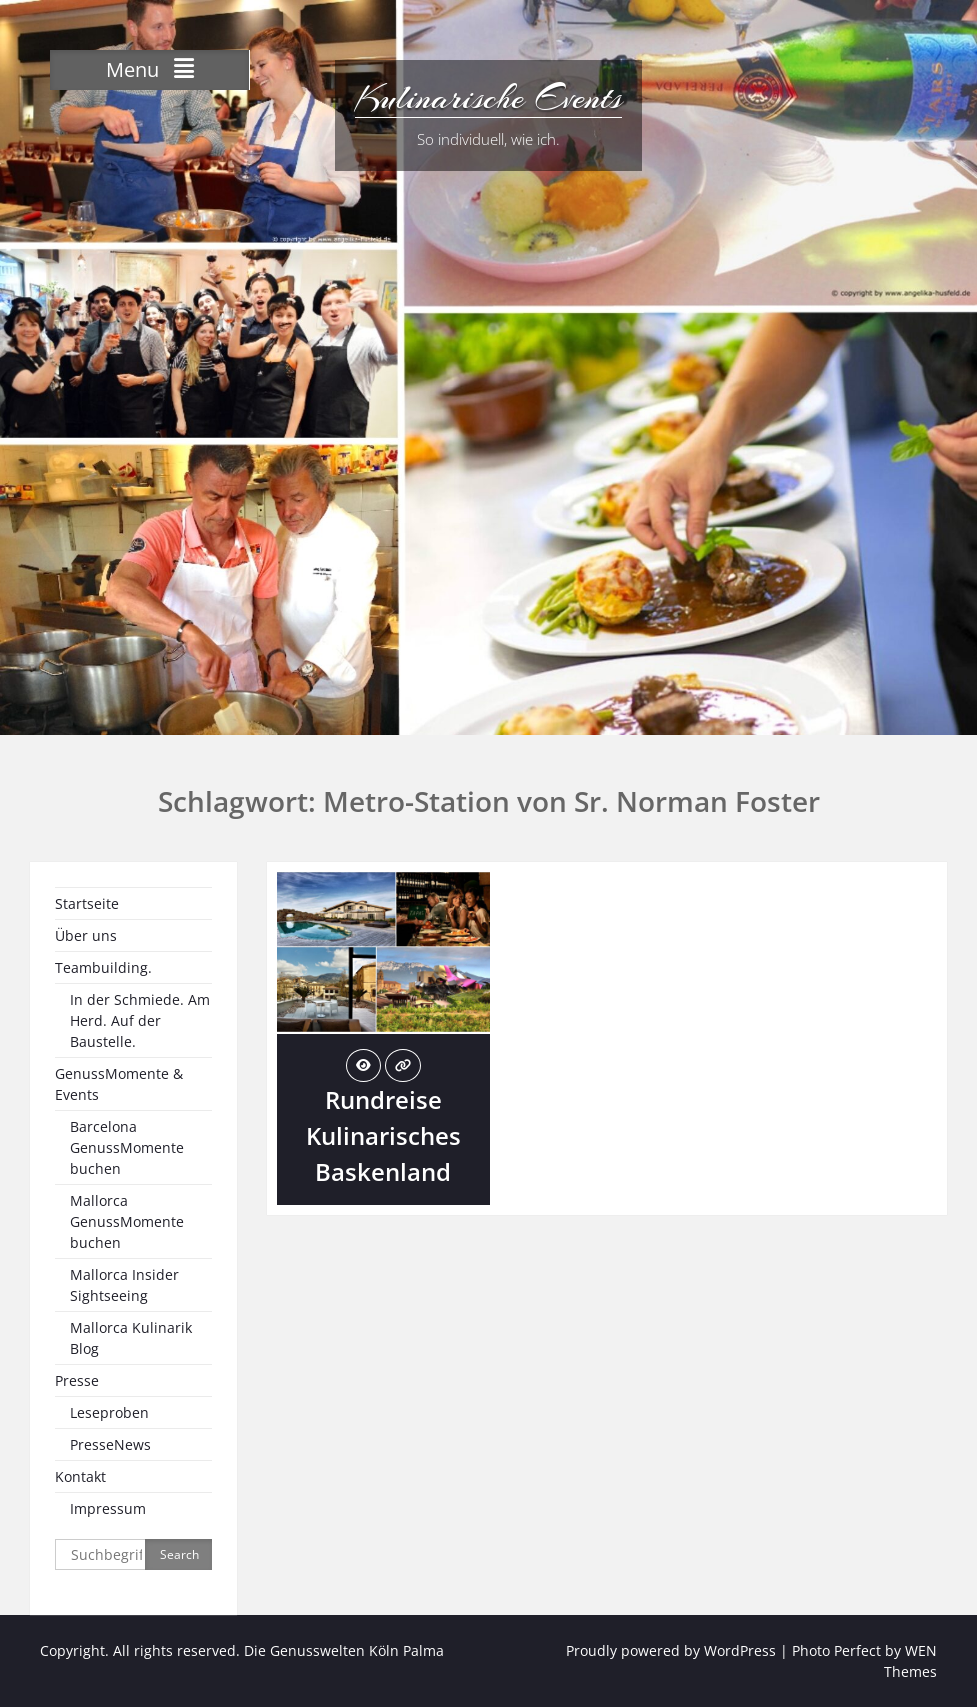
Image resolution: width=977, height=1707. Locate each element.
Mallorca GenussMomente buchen (127, 1221)
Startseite (87, 903)
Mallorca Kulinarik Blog (131, 1338)
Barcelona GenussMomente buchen (127, 1147)
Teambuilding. (103, 967)
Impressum (108, 1508)
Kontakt (80, 1476)
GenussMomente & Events (119, 1084)
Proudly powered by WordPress (671, 1650)
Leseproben (109, 1412)
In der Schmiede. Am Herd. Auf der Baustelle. (140, 1020)
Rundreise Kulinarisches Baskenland (383, 1135)
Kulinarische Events (488, 98)
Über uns (86, 935)
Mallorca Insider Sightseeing (124, 1285)
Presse (77, 1380)
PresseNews (110, 1444)
